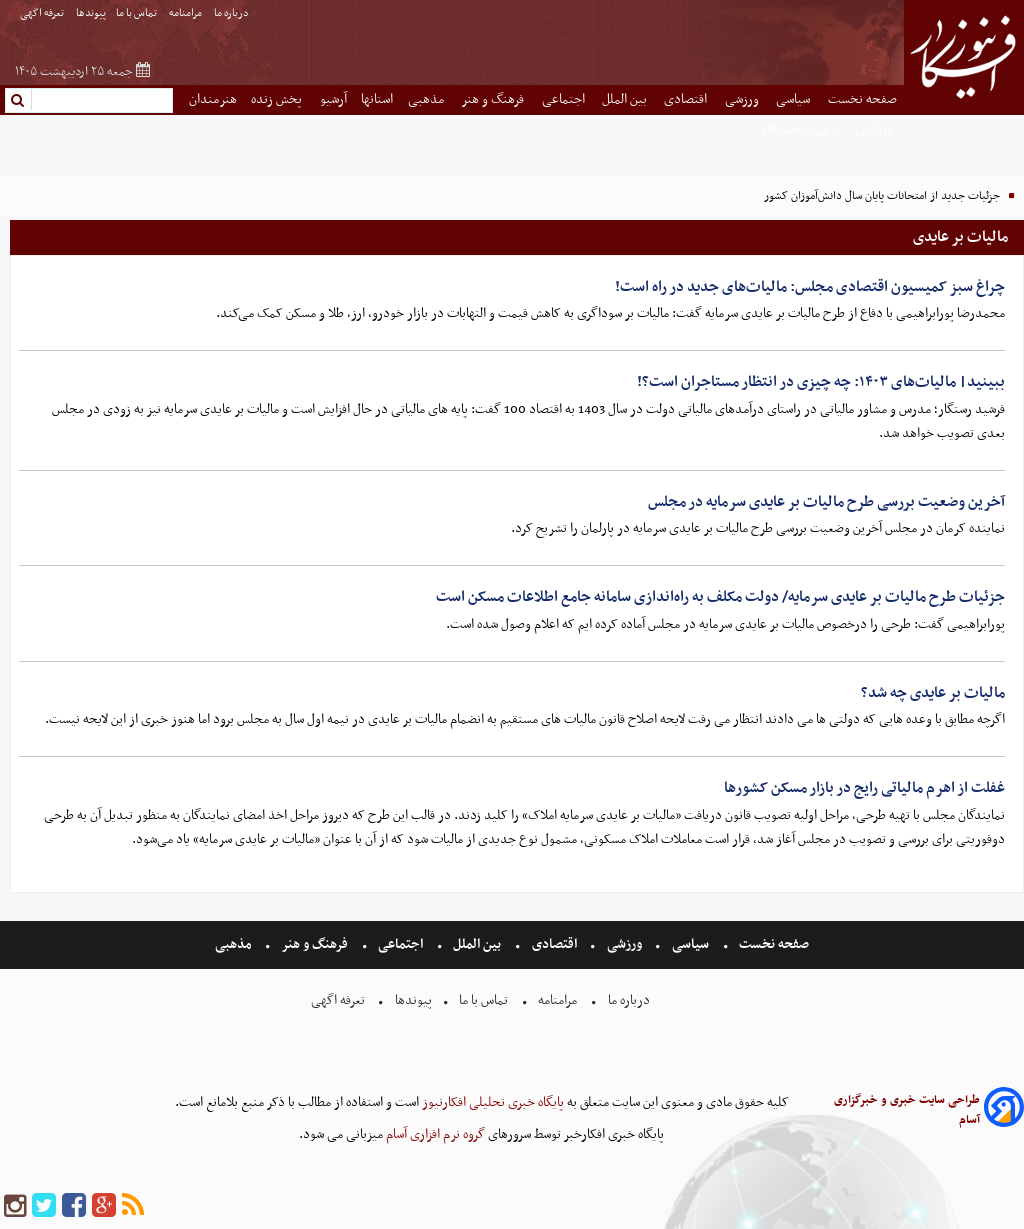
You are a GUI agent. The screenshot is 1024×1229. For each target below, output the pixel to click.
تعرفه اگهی (43, 13)
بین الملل (626, 99)
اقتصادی (687, 99)
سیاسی (794, 99)
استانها (377, 99)
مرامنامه (186, 13)
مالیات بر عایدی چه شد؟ (933, 693)
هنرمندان (213, 99)
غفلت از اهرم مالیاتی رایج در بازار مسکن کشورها (864, 788)
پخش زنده (278, 99)
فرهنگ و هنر (494, 99)
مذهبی (427, 99)
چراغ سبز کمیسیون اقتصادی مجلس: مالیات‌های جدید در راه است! (810, 287)
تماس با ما (137, 13)
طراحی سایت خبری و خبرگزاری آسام (907, 1110)
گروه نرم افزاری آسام (434, 1134)
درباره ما (232, 13)
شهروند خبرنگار (800, 129)
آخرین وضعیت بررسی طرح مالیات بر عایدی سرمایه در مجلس (826, 502)
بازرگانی (876, 129)
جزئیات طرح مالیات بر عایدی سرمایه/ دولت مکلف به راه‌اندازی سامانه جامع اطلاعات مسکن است (720, 597)
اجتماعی (565, 99)
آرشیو (333, 99)
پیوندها (91, 13)
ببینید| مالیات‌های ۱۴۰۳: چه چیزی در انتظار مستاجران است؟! (821, 382)
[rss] (133, 1206)
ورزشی (743, 99)
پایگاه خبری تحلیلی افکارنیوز (491, 1102)
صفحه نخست (862, 99)
